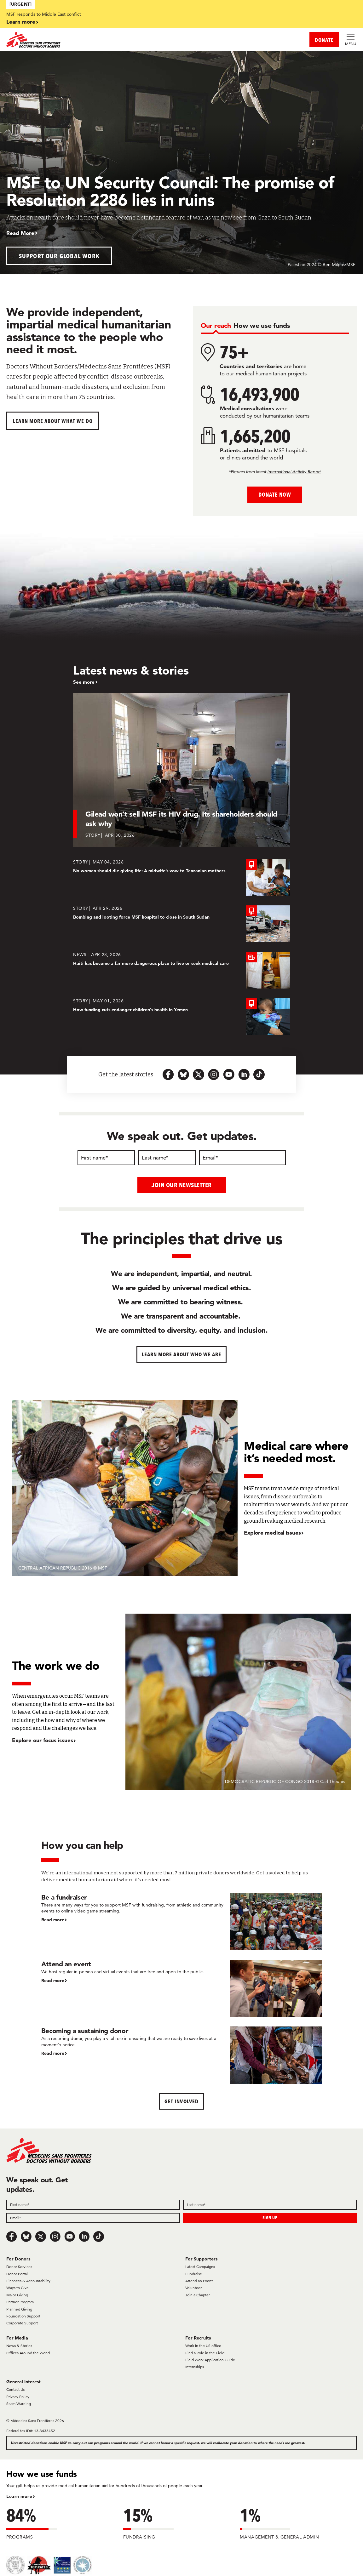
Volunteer (193, 2287)
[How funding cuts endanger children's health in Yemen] (181, 1016)
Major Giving (17, 2294)
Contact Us (15, 2389)
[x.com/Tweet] (40, 2236)
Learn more (20, 21)
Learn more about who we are (182, 1354)
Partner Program (20, 2302)
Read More (20, 233)
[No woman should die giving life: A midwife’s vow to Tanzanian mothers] (181, 877)
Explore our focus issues (42, 1739)
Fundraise (193, 2273)
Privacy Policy (17, 2396)
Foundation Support (23, 2315)
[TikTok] (98, 2236)
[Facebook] (11, 2236)
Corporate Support (22, 2323)
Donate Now (274, 494)
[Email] (242, 1157)
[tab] (216, 325)
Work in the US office (203, 2345)
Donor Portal (17, 2273)
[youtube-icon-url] (228, 1074)
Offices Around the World (28, 2352)
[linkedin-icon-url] (244, 1074)
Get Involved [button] (181, 2101)
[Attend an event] (181, 1988)
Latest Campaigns (200, 2266)
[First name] (106, 1157)
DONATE (324, 40)
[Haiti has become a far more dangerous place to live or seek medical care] (181, 970)
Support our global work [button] (59, 256)
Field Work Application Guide (210, 2359)
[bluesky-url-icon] (183, 1074)
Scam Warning (18, 2403)
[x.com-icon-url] (198, 1074)
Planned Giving (19, 2308)
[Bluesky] (26, 2236)
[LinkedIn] (84, 2236)
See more (84, 682)
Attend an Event (199, 2280)
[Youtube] (69, 2236)
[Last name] (167, 1157)
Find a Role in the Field (204, 2352)
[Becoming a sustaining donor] (181, 2054)
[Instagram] (55, 2236)
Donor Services (19, 2266)
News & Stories (19, 2345)
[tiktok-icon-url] (259, 1074)
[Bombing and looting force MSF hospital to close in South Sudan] (181, 923)
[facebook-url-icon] (168, 1074)
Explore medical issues (272, 1532)
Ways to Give (17, 2287)
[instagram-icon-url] (213, 1074)
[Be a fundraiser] (181, 1921)
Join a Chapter (197, 2294)
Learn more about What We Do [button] (53, 421)
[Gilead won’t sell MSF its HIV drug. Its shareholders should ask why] (182, 770)
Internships (194, 2366)
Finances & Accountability (28, 2280)
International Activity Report (294, 472)
